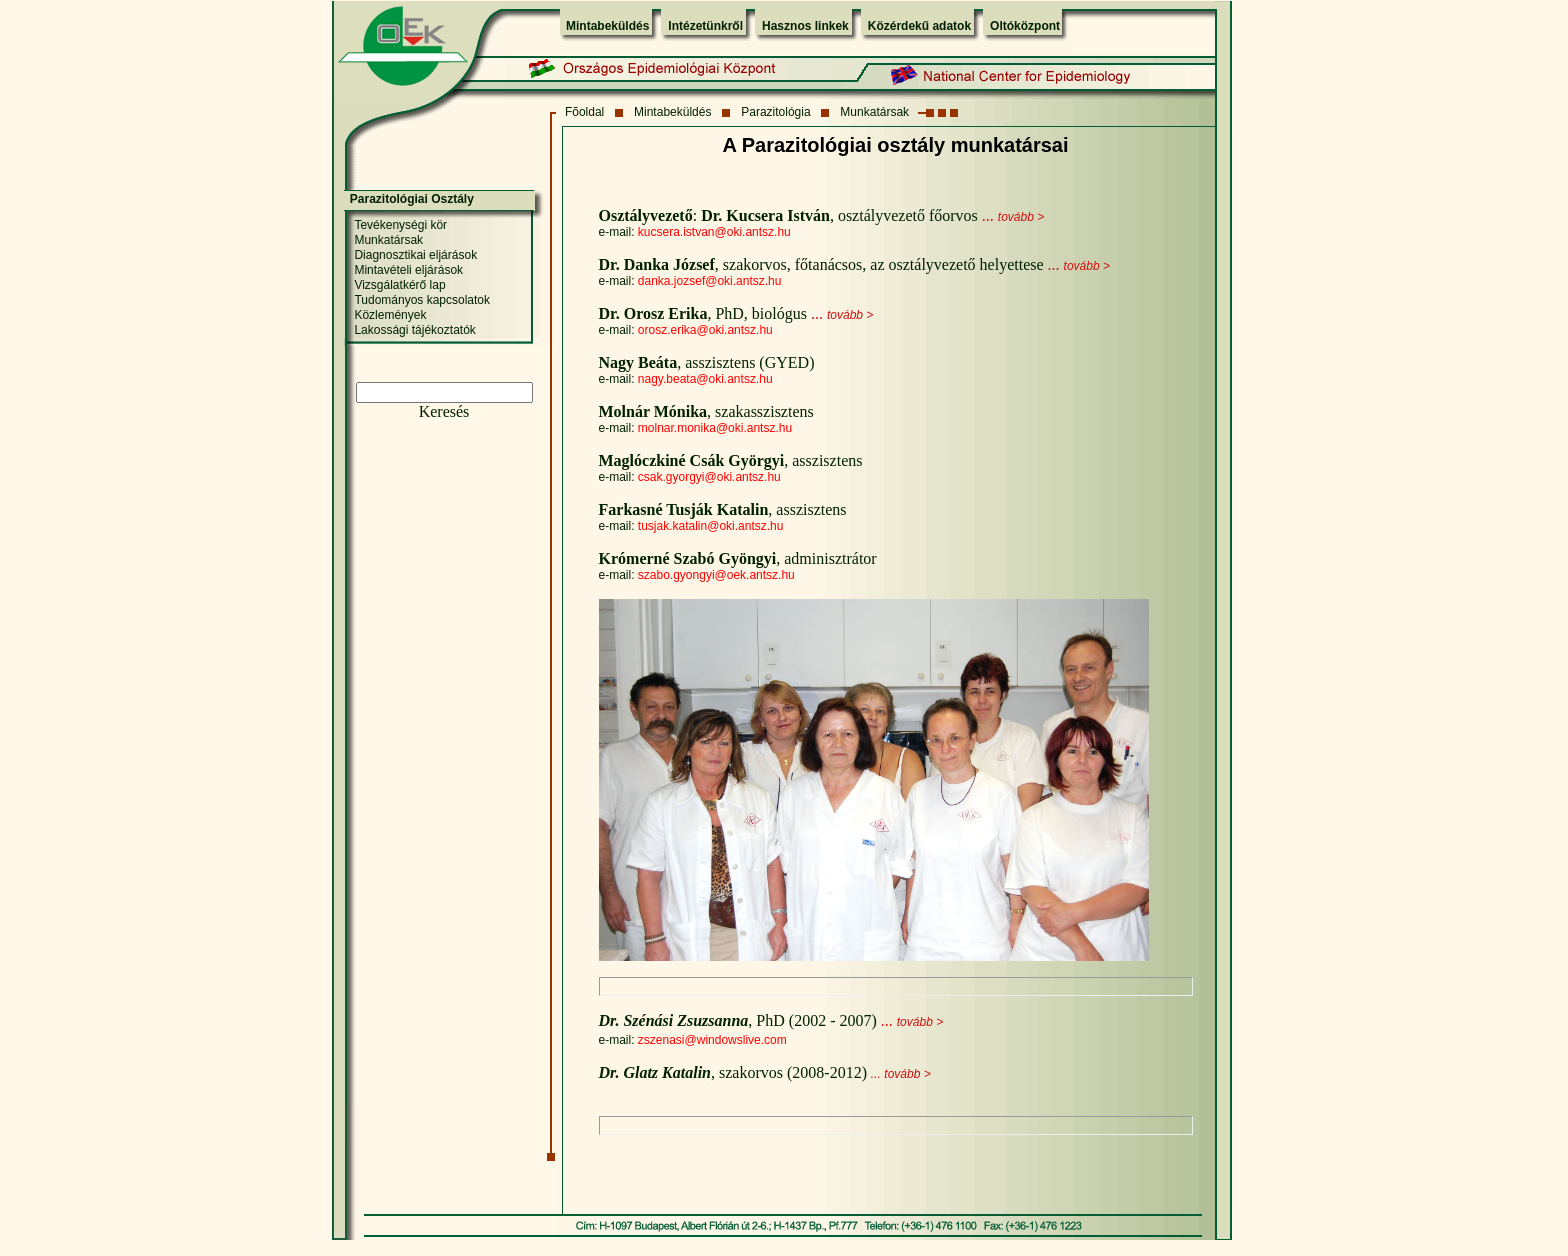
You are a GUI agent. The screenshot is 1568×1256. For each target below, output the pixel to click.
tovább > (1021, 217)
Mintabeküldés (607, 26)
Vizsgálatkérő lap (399, 285)
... (988, 215)
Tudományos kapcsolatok (422, 300)
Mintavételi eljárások (408, 270)
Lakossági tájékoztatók (414, 330)
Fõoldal (584, 112)
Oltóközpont (1025, 26)
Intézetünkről (705, 26)
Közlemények (390, 315)
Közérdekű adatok (919, 26)
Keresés (444, 411)
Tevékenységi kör (400, 225)
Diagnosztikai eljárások (415, 255)
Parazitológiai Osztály (412, 199)
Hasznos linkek (805, 26)
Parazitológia (775, 112)
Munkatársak (874, 112)
